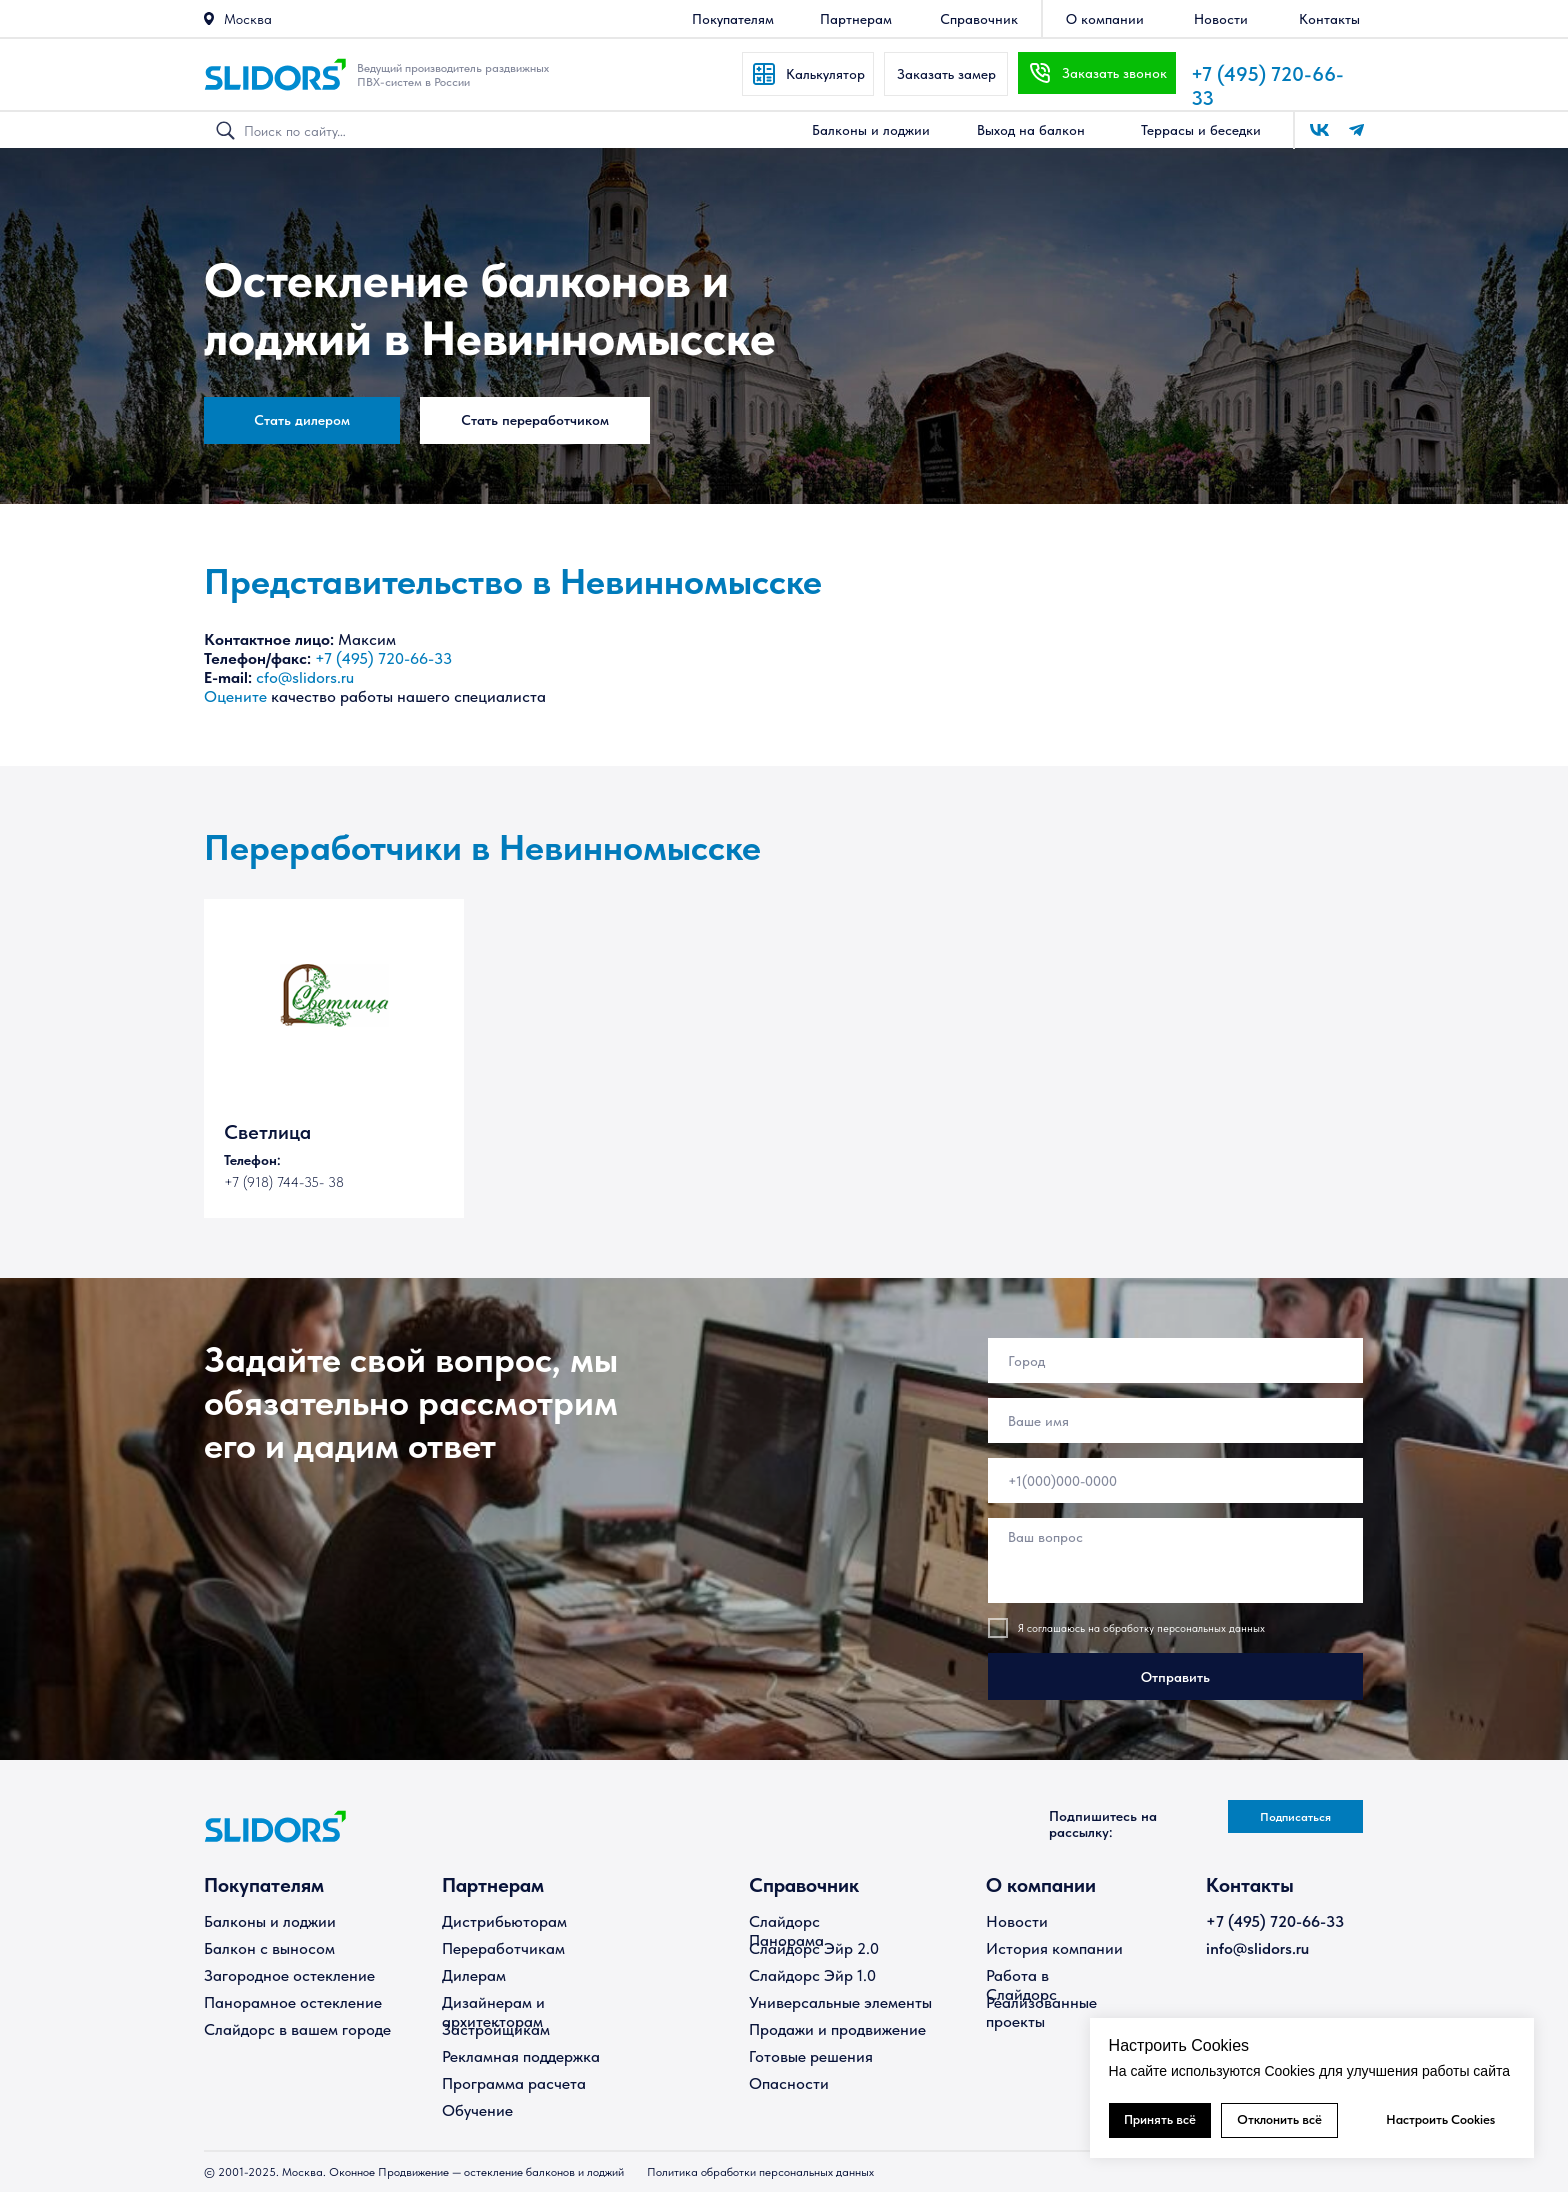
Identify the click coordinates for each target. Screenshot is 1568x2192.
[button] (209, 18)
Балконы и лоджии (270, 1921)
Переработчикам (503, 1948)
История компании (1054, 1948)
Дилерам (474, 1975)
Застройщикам (496, 2029)
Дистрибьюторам (504, 1921)
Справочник (804, 1885)
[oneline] (1175, 1360)
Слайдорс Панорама (786, 1931)
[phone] (1175, 1480)
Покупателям (264, 1885)
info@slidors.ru (1257, 1948)
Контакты (1250, 1885)
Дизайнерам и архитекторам (493, 2012)
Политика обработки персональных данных (760, 2172)
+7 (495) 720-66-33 (383, 658)
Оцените (235, 696)
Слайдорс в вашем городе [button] (297, 2029)
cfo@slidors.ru (305, 677)
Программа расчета (514, 2083)
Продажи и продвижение (837, 2029)
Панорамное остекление (293, 2002)
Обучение (477, 2110)
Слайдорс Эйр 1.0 (812, 1975)
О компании (1041, 1885)
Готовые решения (811, 2056)
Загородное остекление (289, 1975)
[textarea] (1175, 1560)
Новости (1017, 1921)
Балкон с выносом (269, 1948)
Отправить (1175, 1677)
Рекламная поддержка (521, 2056)
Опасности (789, 2083)
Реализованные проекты (1041, 2012)
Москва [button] (248, 19)
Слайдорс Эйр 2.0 (814, 1948)
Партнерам (493, 1885)
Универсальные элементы (840, 2002)
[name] (1175, 1420)
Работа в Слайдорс (1021, 1985)
